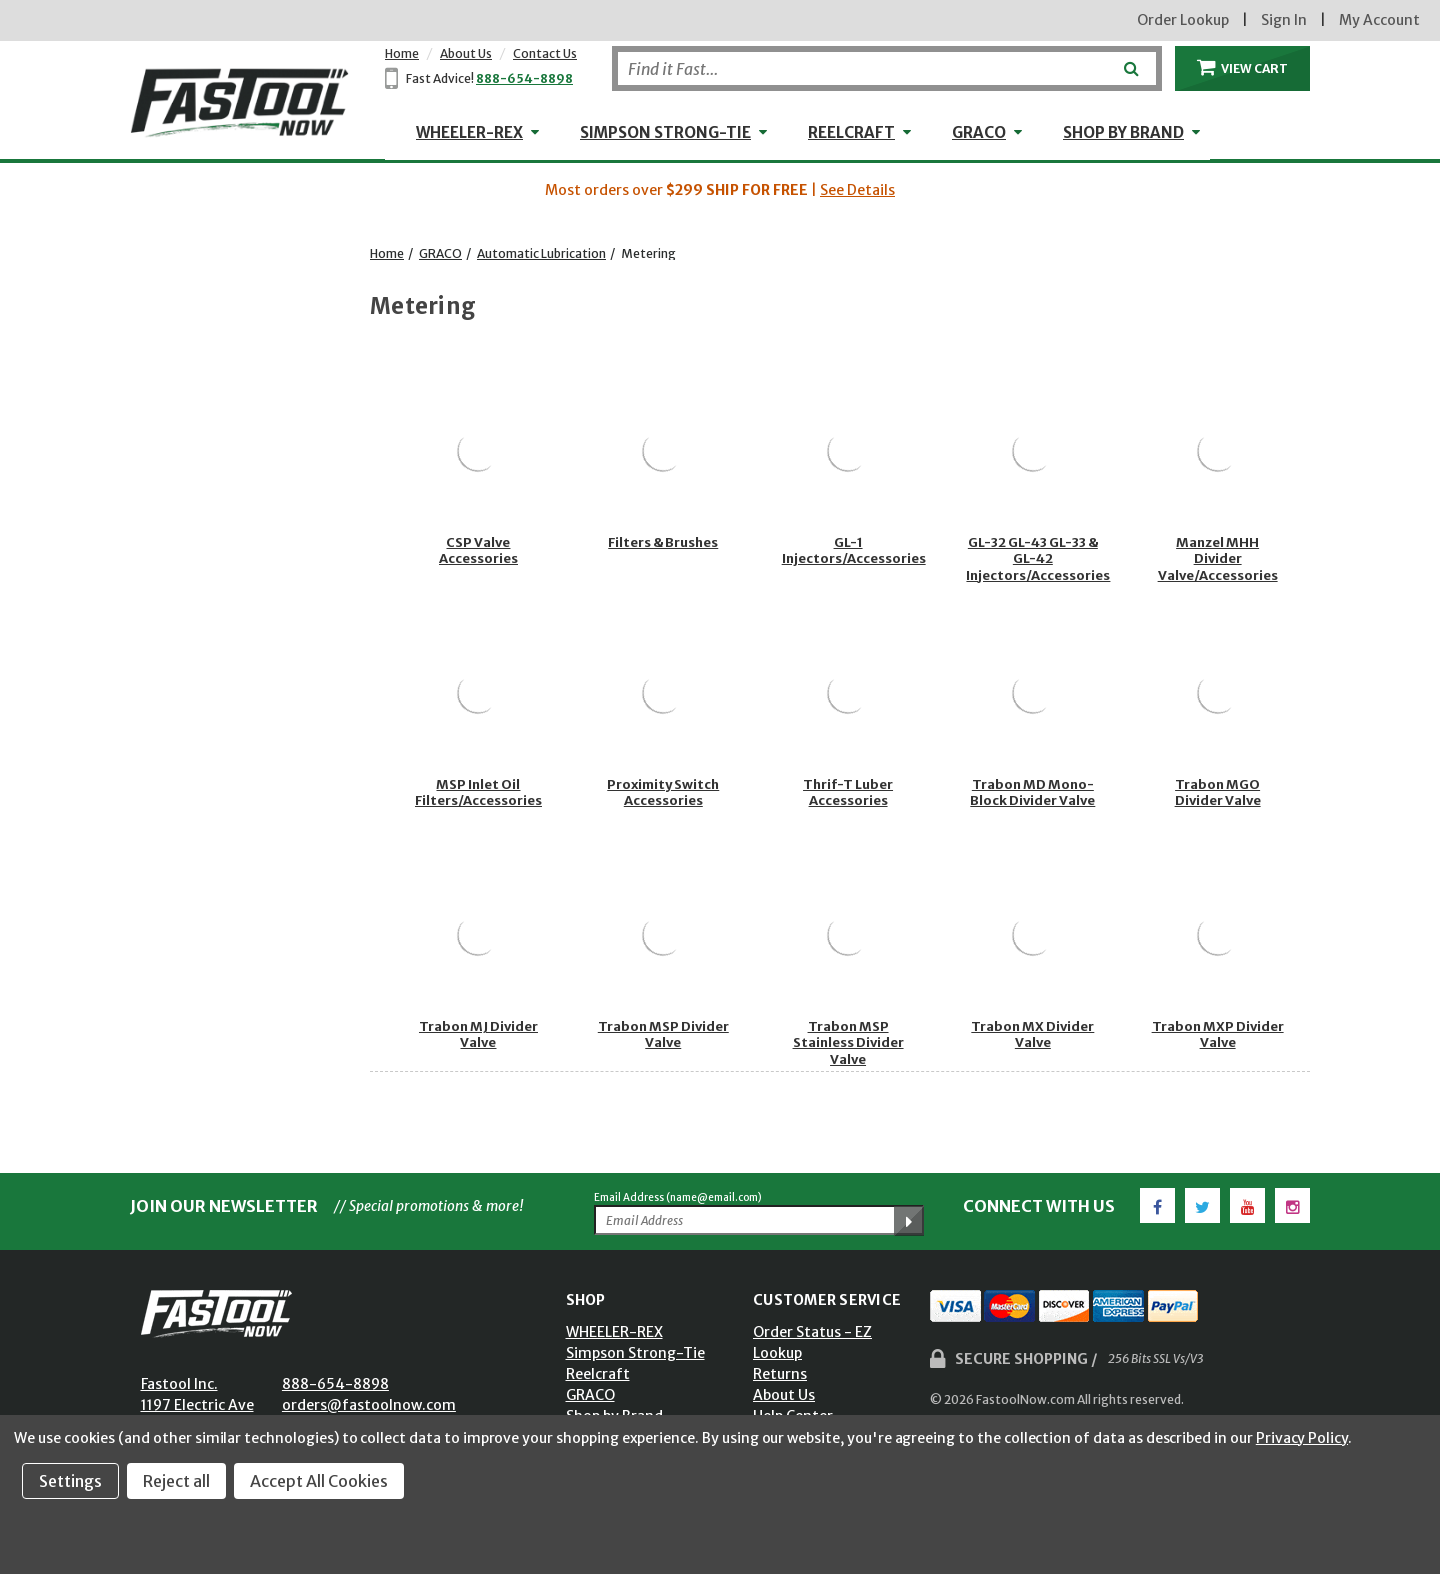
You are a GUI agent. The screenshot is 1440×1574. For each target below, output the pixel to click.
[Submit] (1129, 61)
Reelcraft (851, 132)
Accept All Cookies (319, 1481)
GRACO (979, 132)
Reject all (176, 1481)
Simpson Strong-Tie (665, 132)
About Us (466, 53)
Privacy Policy (1302, 1438)
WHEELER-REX (469, 132)
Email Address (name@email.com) (678, 1197)
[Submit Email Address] (909, 1221)
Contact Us (545, 53)
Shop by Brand (1123, 132)
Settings (70, 1481)
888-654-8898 (524, 78)
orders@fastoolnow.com (369, 1405)
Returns (780, 1374)
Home (402, 53)
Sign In (1284, 20)
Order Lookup (1183, 20)
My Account (1379, 20)
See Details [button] (857, 190)
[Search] (887, 68)
